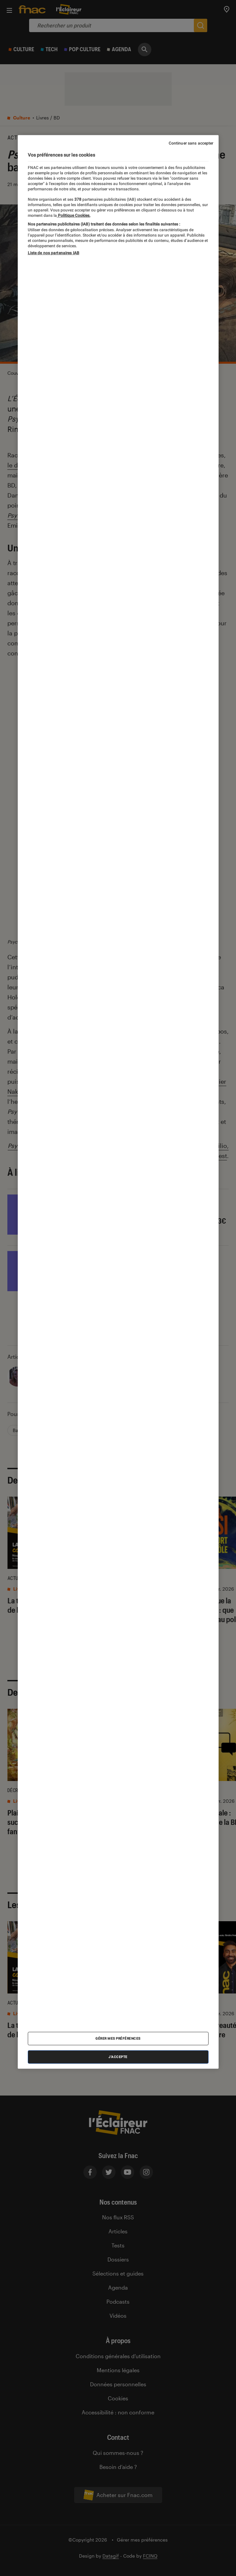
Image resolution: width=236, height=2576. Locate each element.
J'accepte (118, 2057)
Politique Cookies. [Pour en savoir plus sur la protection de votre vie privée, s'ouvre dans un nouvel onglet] (73, 215)
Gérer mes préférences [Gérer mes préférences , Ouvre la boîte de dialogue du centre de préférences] (118, 2038)
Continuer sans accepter (191, 143)
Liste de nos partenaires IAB (53, 253)
